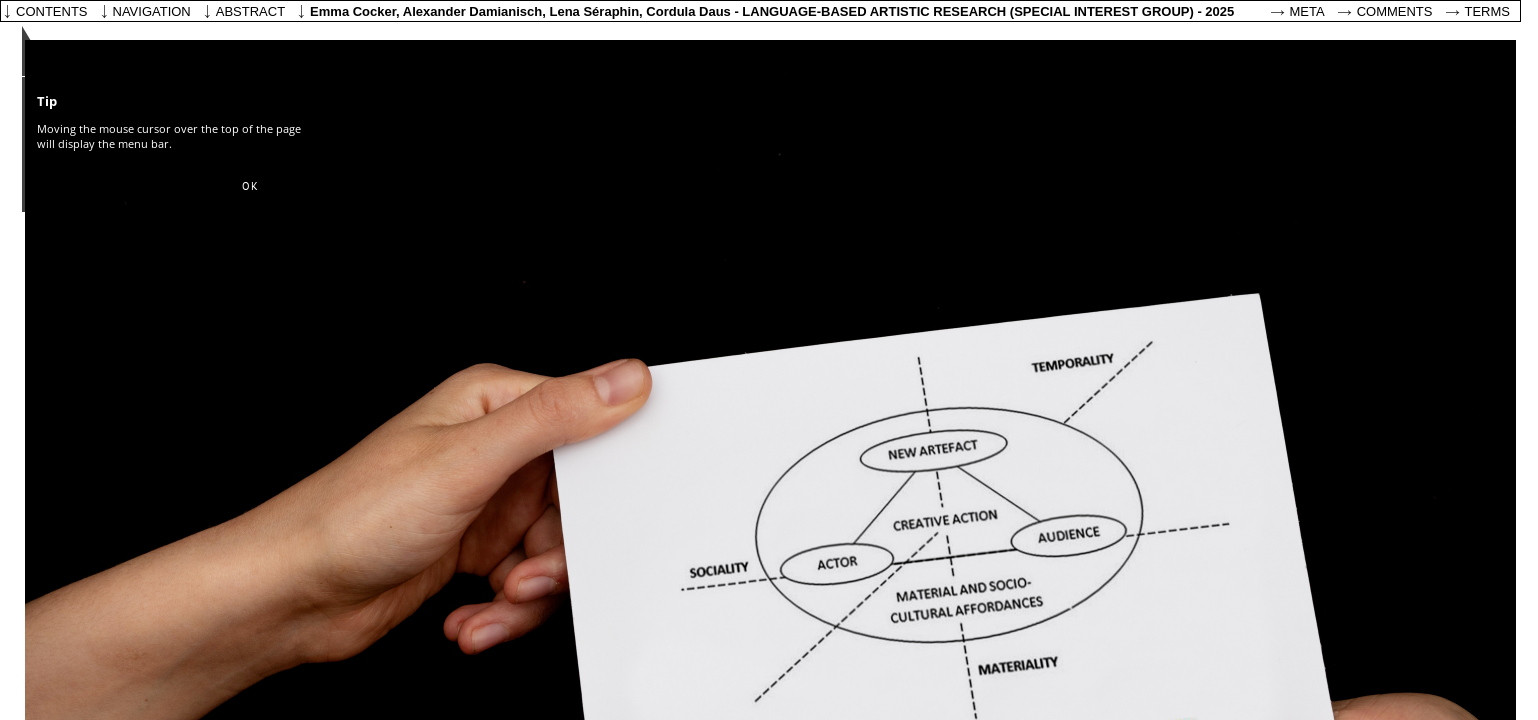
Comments (1395, 11)
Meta (1307, 11)
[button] (250, 187)
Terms (1488, 11)
